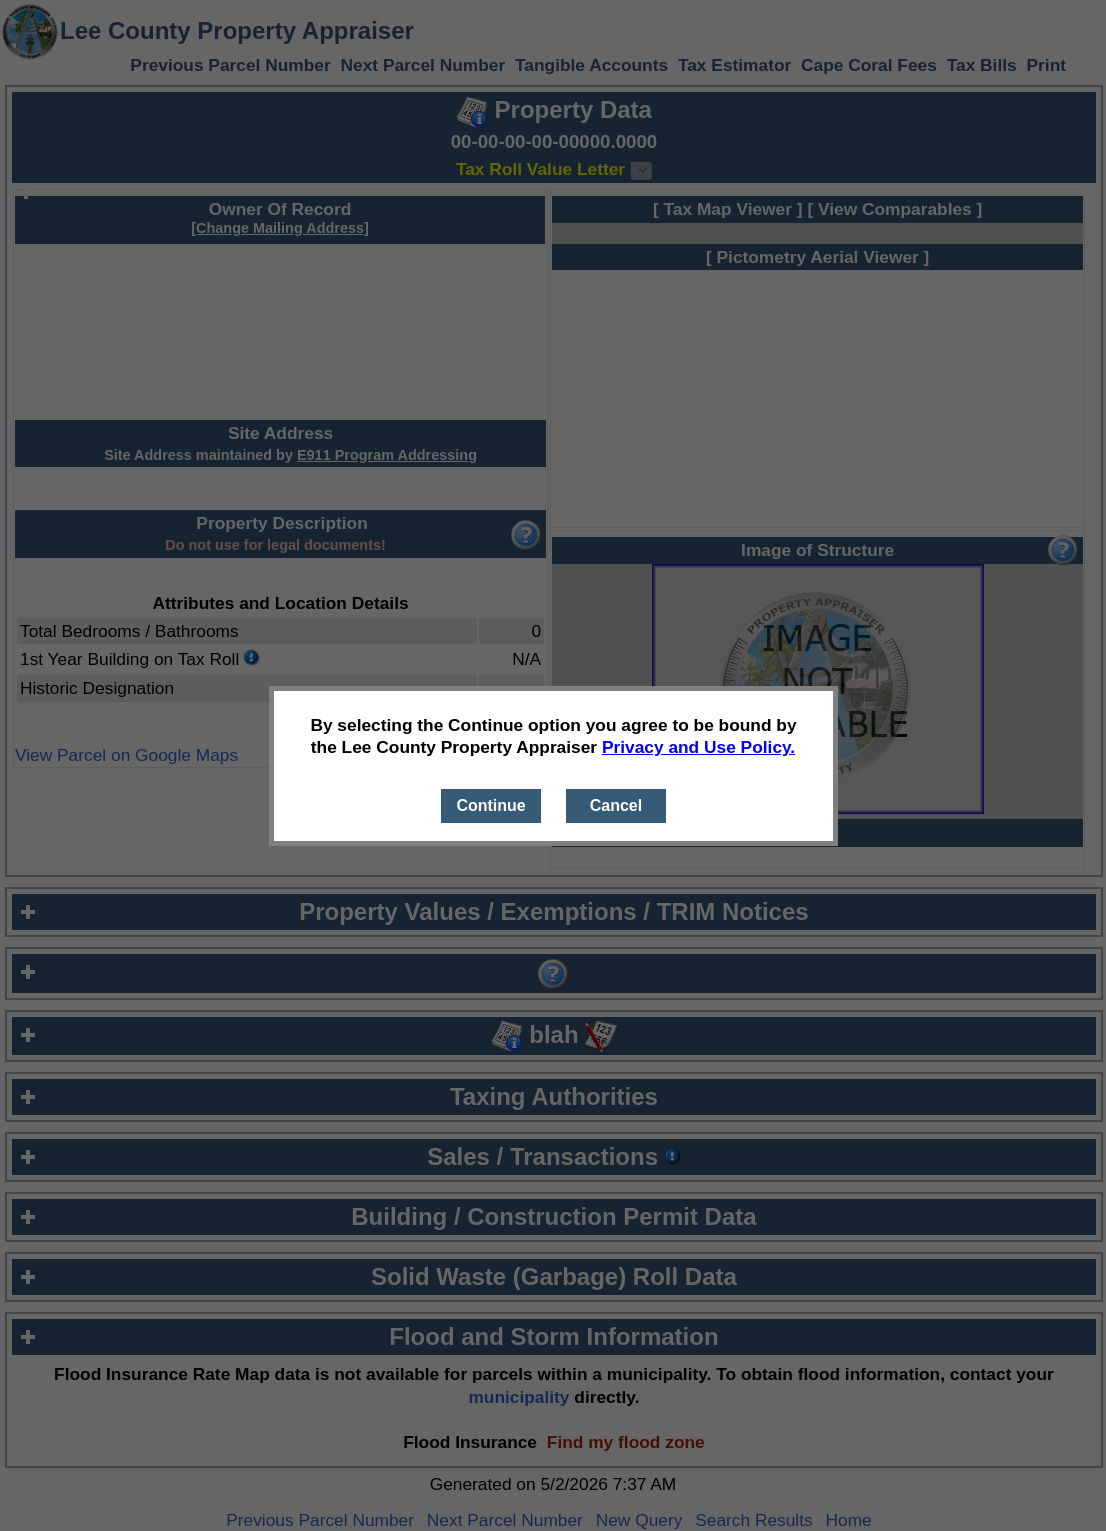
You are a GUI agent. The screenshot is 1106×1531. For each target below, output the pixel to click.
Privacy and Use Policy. (698, 747)
